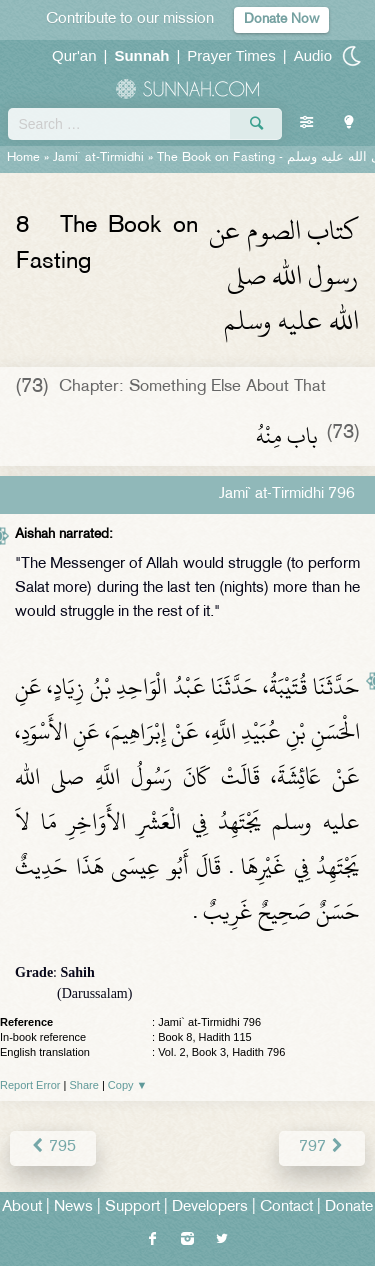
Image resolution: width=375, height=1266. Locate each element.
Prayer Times (231, 55)
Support (132, 1207)
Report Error (30, 1085)
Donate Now (281, 19)
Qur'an (74, 55)
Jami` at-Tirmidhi (98, 158)
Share (84, 1085)
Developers (210, 1207)
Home (23, 158)
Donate (349, 1207)
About (22, 1207)
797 (322, 1147)
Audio (313, 55)
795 (53, 1147)
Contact (286, 1207)
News (73, 1207)
